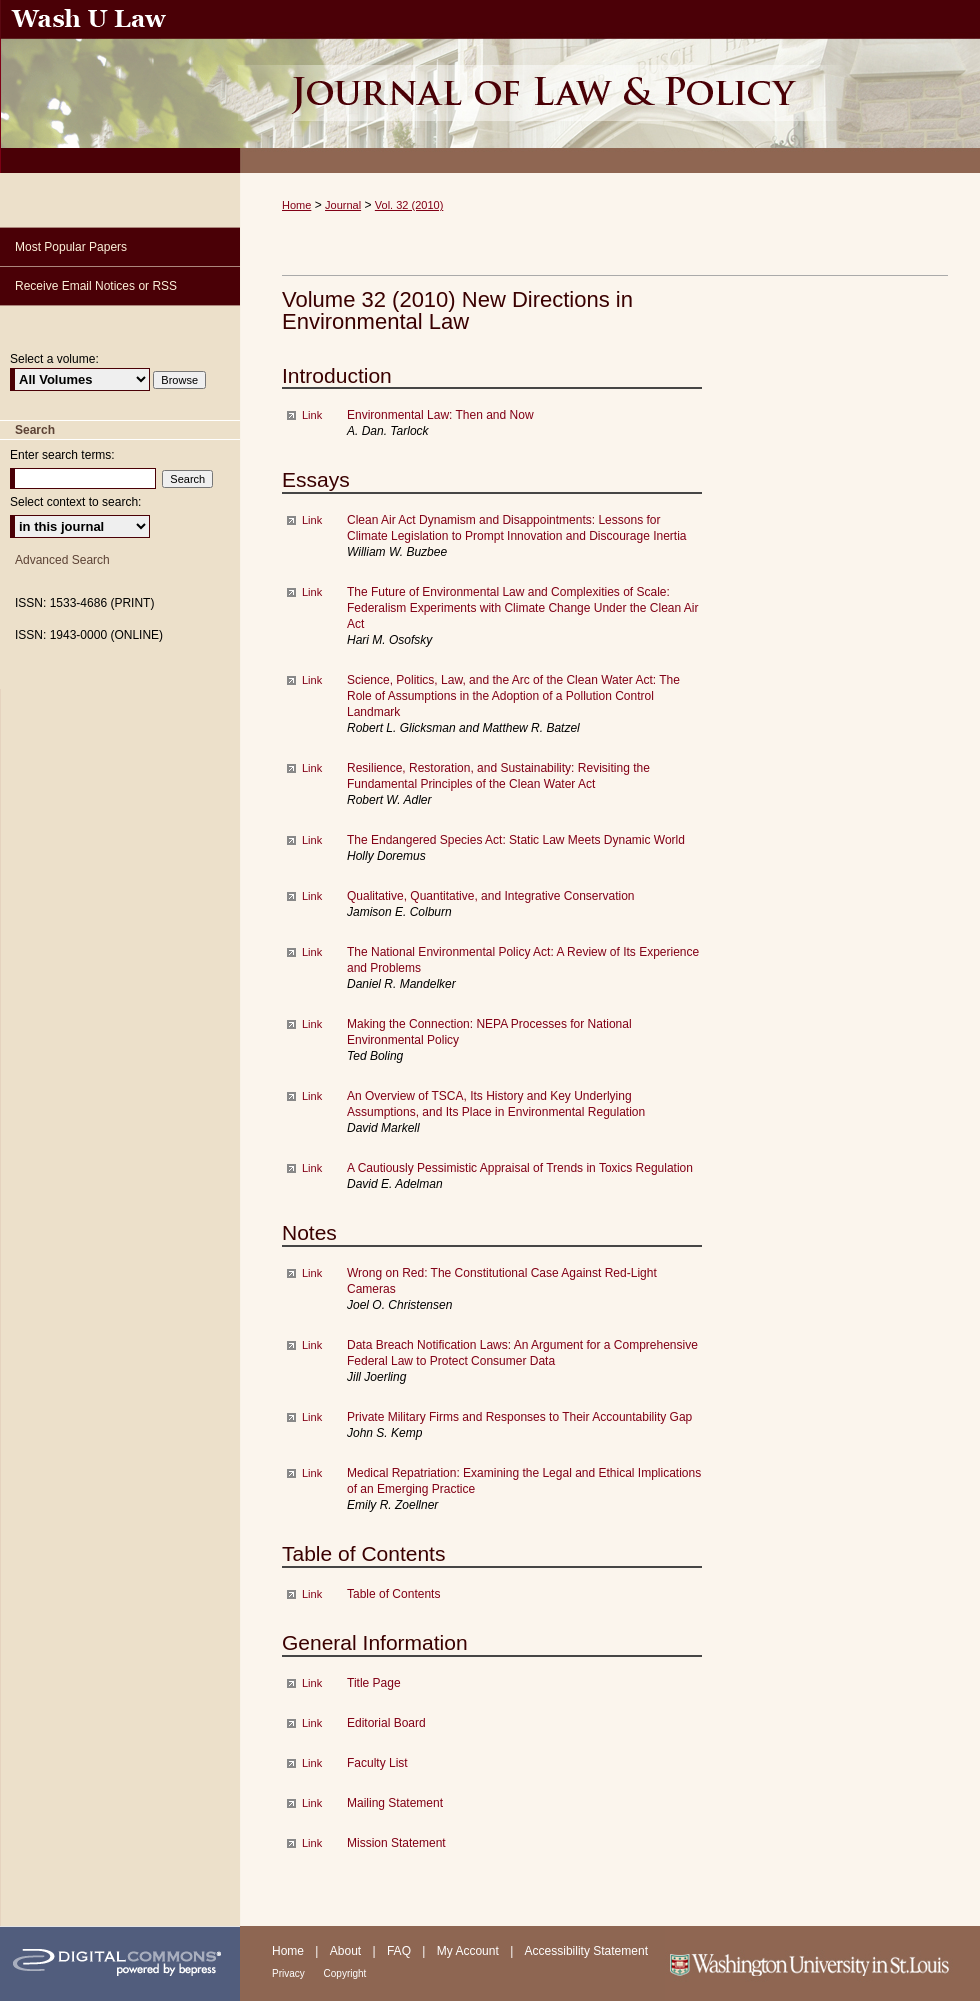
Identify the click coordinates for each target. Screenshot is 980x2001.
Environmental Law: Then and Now (440, 415)
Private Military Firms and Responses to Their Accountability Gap (519, 1417)
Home (296, 205)
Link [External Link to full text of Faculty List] (312, 1763)
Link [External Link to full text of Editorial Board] (312, 1723)
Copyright (345, 1973)
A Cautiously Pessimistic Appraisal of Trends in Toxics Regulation (520, 1168)
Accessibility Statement (586, 1951)
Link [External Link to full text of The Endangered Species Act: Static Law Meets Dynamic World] (312, 840)
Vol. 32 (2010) (409, 205)
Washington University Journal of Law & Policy (610, 86)
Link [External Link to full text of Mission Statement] (312, 1843)
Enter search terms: (62, 455)
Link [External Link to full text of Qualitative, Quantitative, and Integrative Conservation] (312, 896)
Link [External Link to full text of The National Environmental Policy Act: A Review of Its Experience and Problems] (312, 952)
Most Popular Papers (71, 247)
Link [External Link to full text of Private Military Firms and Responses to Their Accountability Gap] (312, 1417)
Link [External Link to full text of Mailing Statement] (312, 1803)
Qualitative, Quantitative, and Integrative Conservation (491, 896)
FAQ (400, 1951)
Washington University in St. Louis (822, 1963)
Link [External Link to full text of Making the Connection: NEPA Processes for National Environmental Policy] (312, 1024)
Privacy (290, 1973)
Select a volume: (54, 359)
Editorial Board (386, 1723)
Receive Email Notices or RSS (96, 286)
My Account (469, 1951)
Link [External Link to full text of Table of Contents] (312, 1594)
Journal (343, 205)
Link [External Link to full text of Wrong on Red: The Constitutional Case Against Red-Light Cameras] (312, 1273)
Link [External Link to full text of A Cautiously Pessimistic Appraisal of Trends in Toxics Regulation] (312, 1168)
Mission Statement (396, 1843)
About (347, 1951)
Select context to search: (75, 502)
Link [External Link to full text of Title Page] (312, 1683)
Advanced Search (62, 560)
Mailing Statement (395, 1803)
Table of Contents (393, 1594)
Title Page (374, 1683)
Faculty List (377, 1763)
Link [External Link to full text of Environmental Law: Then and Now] (312, 415)
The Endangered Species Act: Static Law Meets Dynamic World (516, 840)
